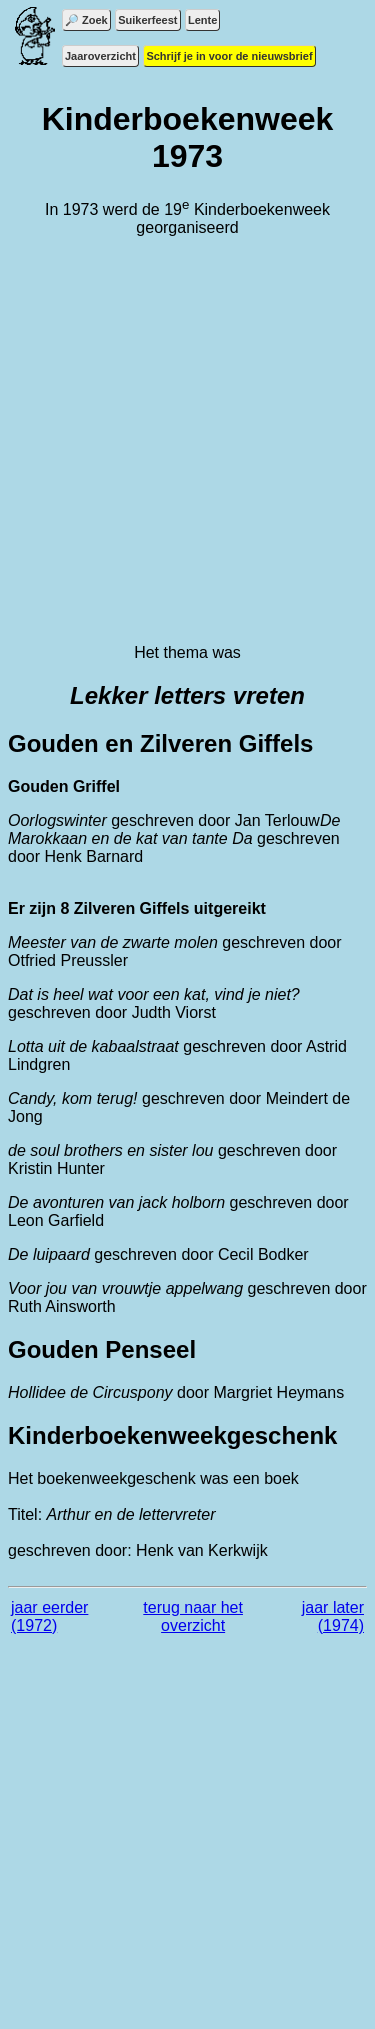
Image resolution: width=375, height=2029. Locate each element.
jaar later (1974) (333, 1616)
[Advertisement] (187, 440)
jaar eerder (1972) (49, 1616)
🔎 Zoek (86, 20)
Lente (202, 20)
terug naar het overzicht (193, 1616)
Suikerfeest (147, 20)
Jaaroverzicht (100, 56)
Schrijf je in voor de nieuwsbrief (229, 56)
